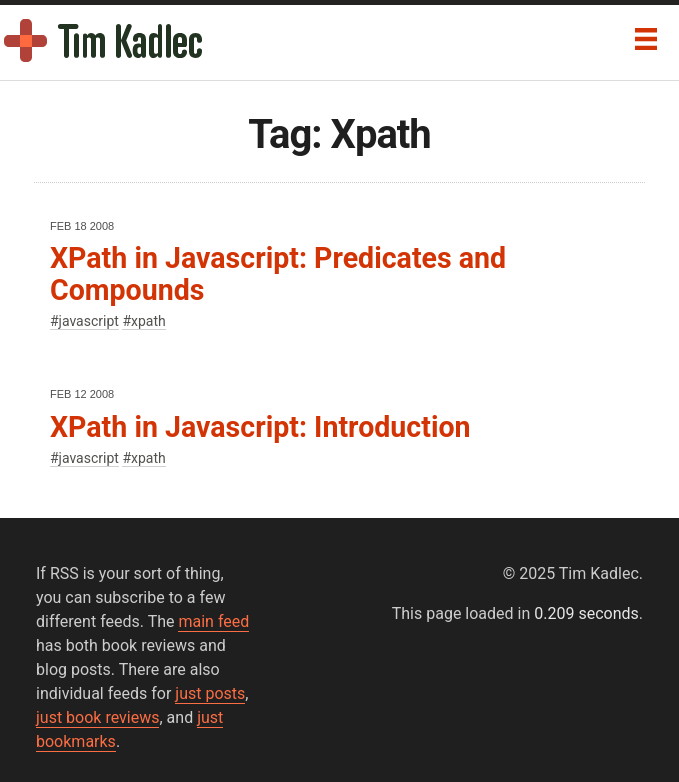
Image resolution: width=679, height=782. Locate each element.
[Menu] (646, 39)
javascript (89, 321)
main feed (213, 621)
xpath (148, 321)
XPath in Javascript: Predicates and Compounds (278, 273)
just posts (210, 693)
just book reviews (97, 717)
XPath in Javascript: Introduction (260, 427)
